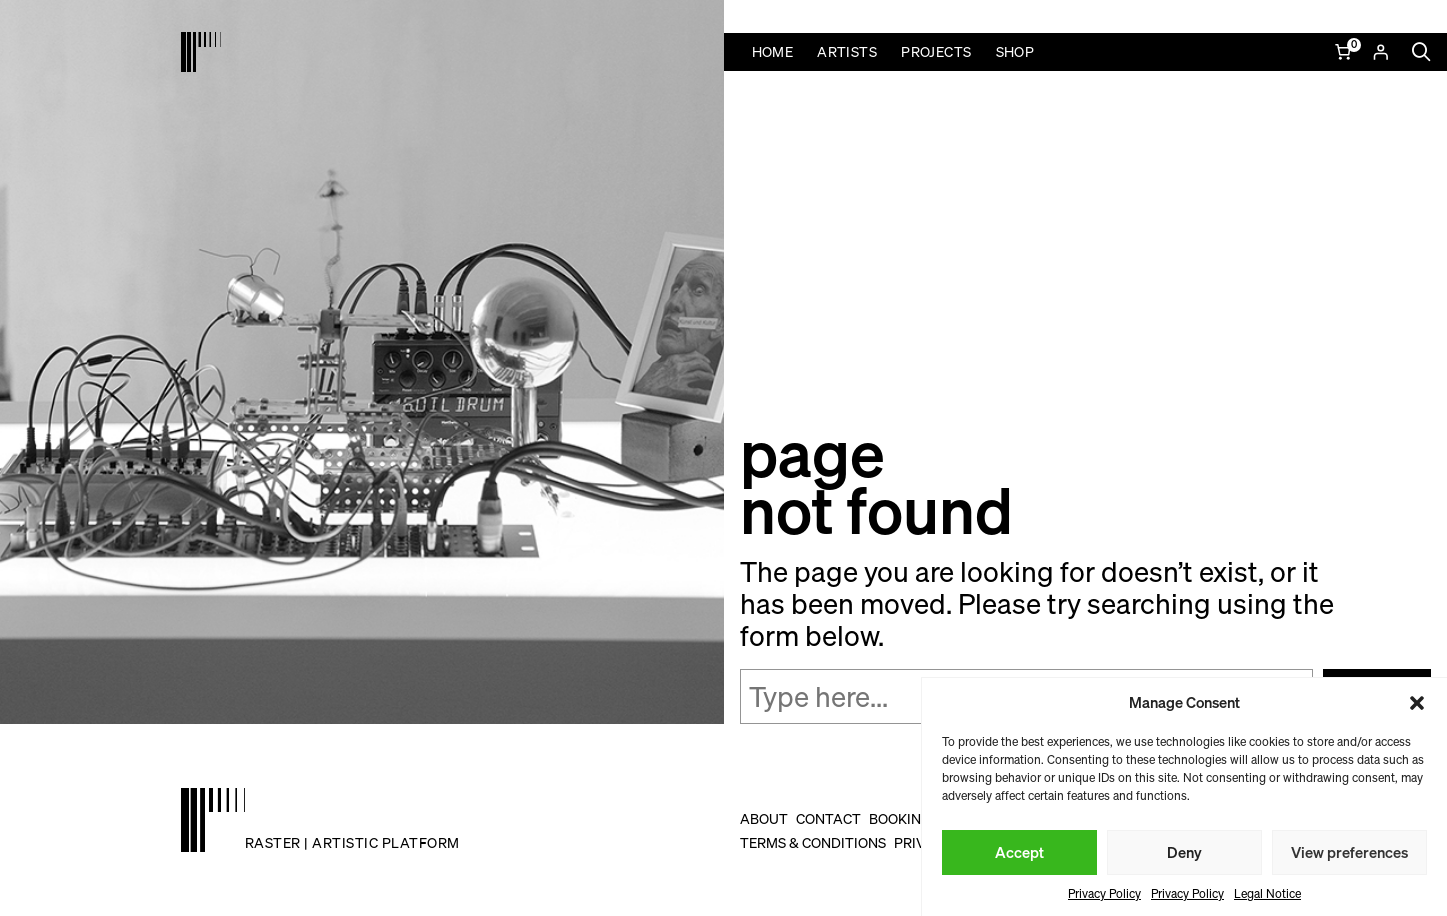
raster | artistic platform (352, 842)
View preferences (1349, 852)
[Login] (1380, 52)
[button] (1417, 703)
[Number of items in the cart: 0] (1345, 52)
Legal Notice (1267, 893)
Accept (1019, 852)
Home (773, 51)
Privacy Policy (1104, 893)
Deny (1184, 852)
